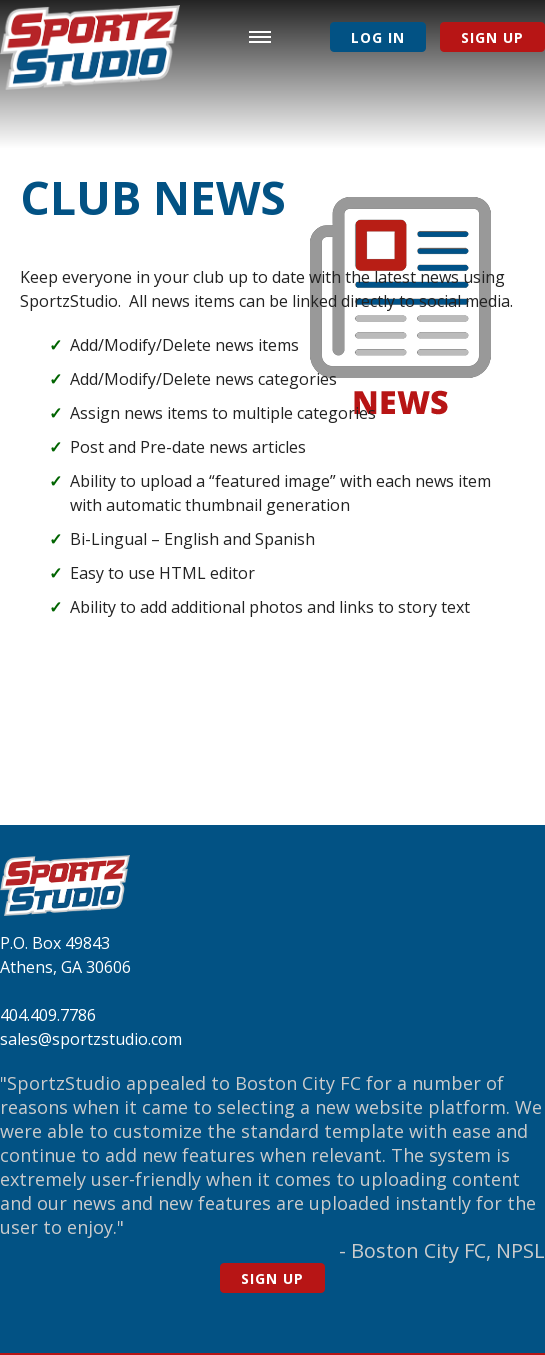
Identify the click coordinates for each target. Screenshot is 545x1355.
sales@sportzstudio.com (91, 1039)
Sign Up (492, 37)
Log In (378, 37)
